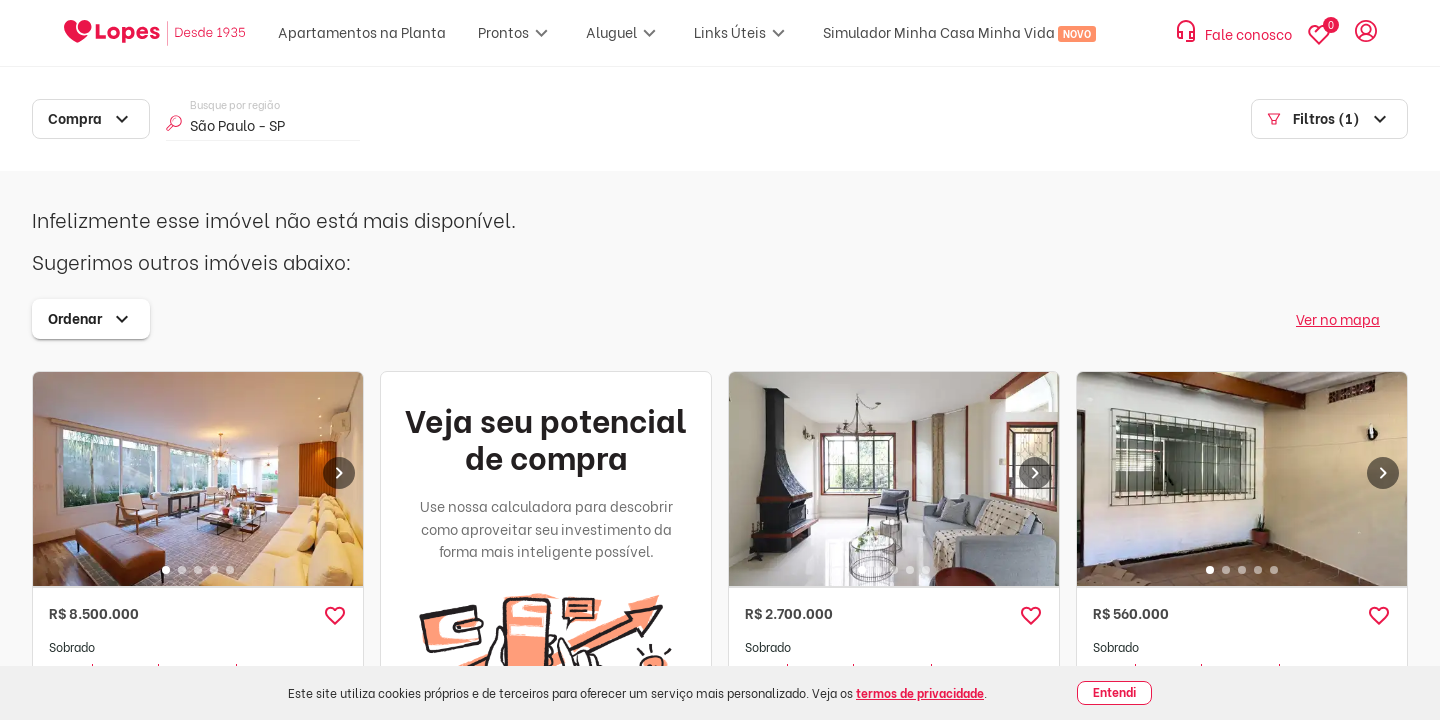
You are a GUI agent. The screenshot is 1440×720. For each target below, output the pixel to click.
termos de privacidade (920, 692)
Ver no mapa (1338, 318)
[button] (335, 616)
